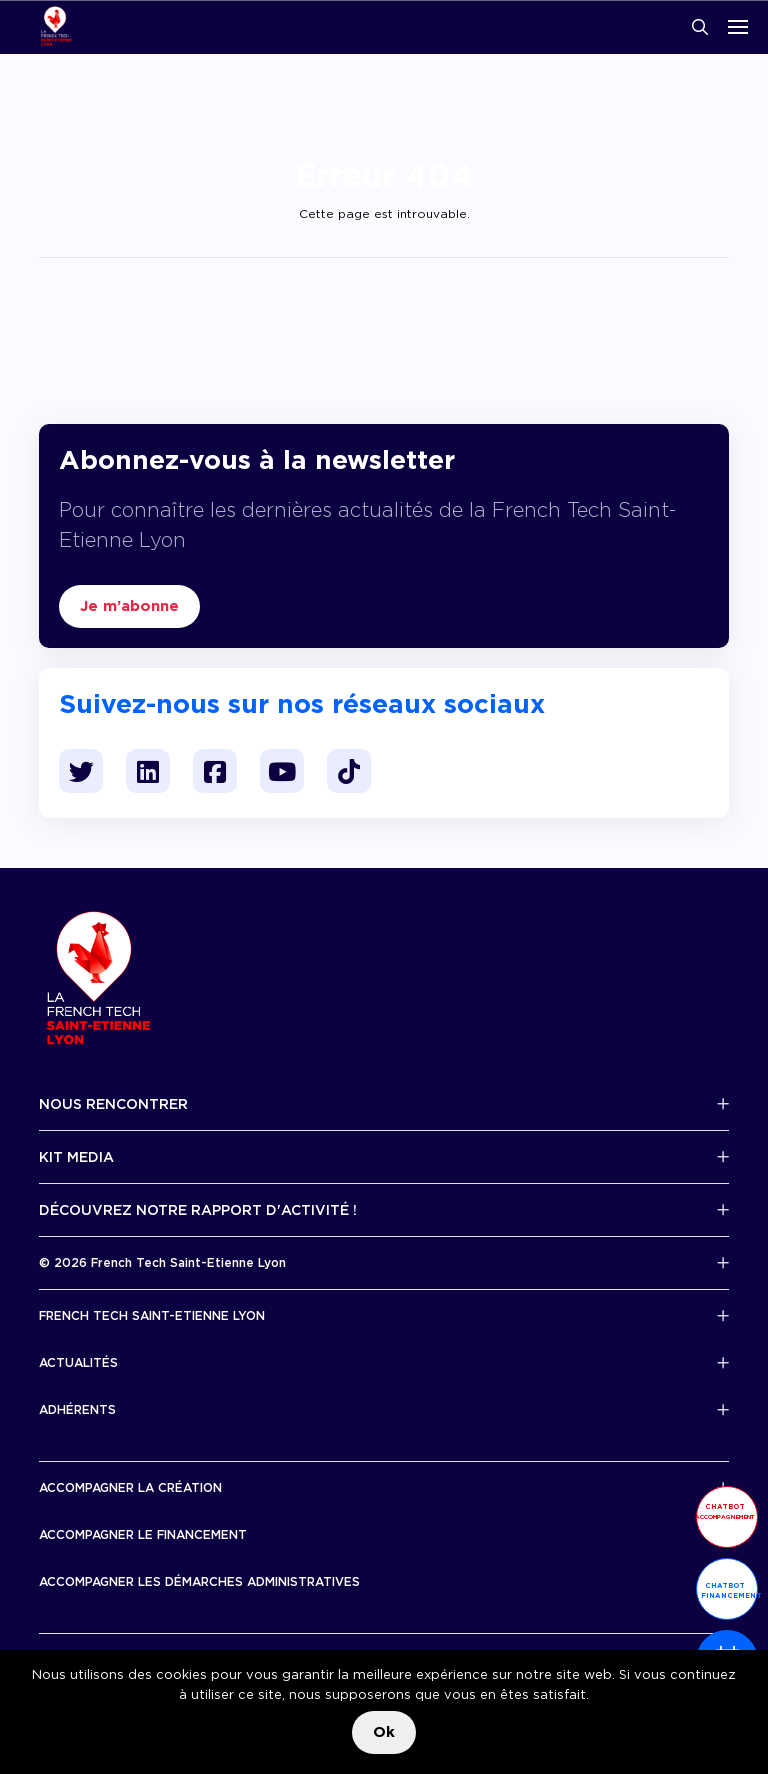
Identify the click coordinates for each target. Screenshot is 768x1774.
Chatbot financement (729, 1590)
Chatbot (725, 1511)
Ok (384, 1732)
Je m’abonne (129, 606)
